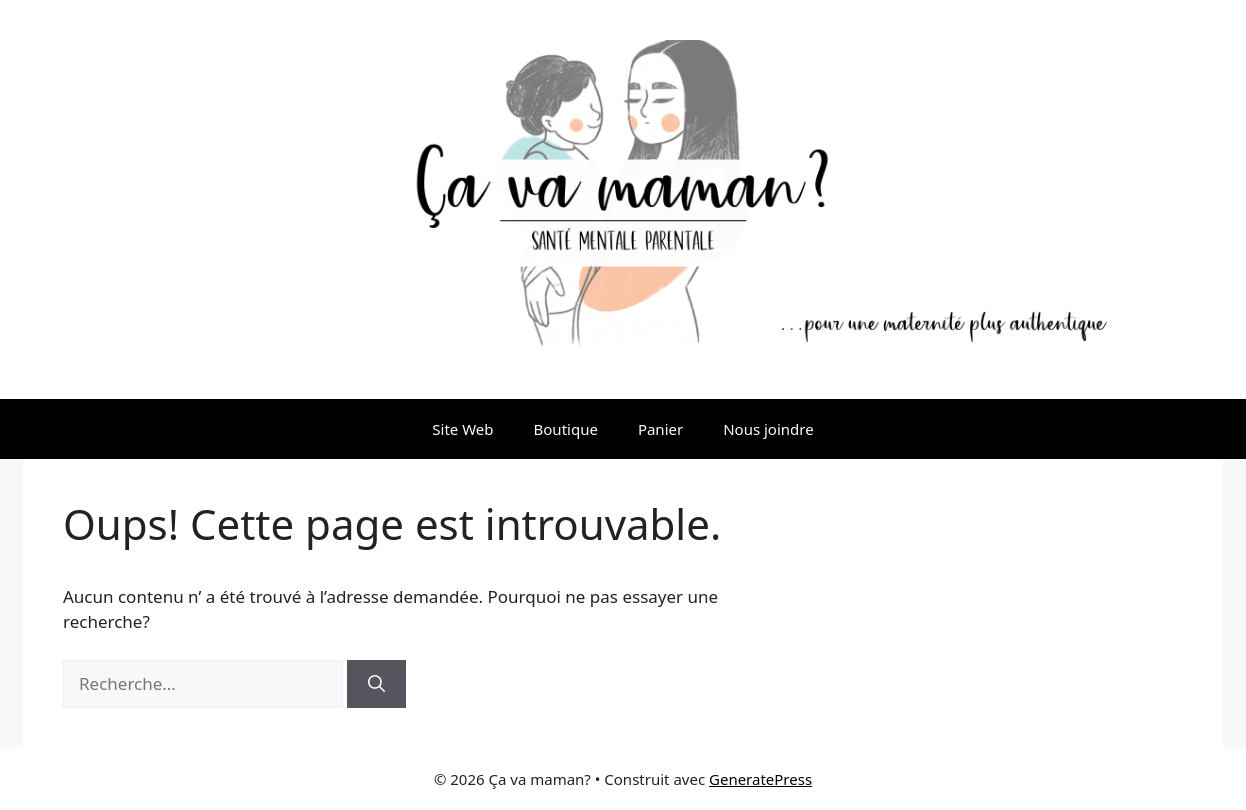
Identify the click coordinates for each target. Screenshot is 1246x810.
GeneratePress (760, 779)
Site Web (462, 429)
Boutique (566, 429)
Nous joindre (768, 429)
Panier (660, 429)
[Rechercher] (376, 684)
